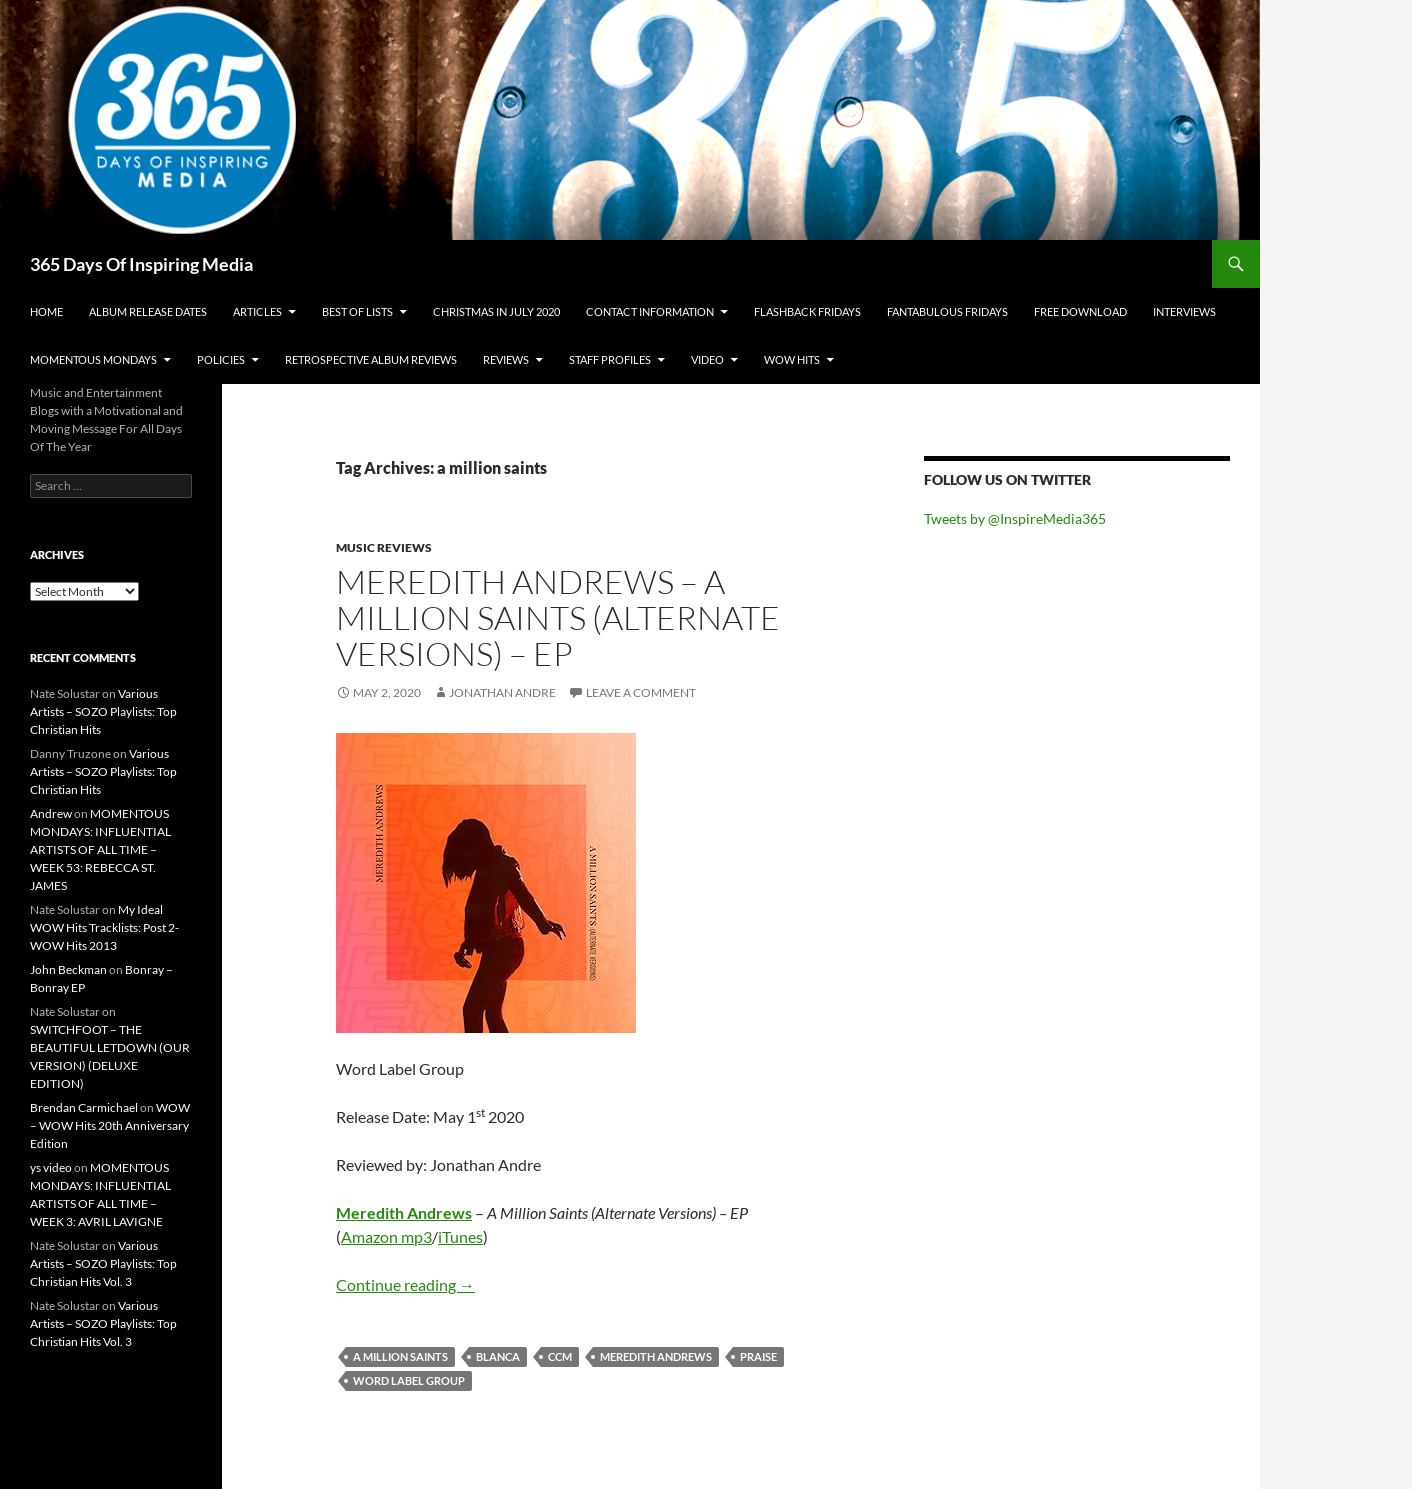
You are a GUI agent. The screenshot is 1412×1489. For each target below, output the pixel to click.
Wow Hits (792, 359)
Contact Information (650, 311)
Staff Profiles (610, 359)
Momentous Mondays (93, 359)
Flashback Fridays (807, 311)
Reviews (506, 359)
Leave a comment (641, 692)
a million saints (400, 1356)
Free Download (1080, 311)
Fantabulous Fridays (947, 311)
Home (46, 311)
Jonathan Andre (502, 692)
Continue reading (405, 1284)
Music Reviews (384, 547)
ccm (560, 1356)
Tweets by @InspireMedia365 (1015, 518)
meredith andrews (656, 1356)
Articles (257, 311)
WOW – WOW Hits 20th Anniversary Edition (110, 1125)
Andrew (51, 813)
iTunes (460, 1236)
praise (758, 1356)
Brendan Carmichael (84, 1107)
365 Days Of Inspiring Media (141, 264)
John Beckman (68, 969)
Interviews (1184, 311)
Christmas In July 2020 (496, 311)
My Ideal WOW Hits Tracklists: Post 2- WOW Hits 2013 (104, 927)
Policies (221, 359)
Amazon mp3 (386, 1236)
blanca (498, 1356)
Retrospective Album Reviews (371, 359)
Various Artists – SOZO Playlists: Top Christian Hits (103, 711)
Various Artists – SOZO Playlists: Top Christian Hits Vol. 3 (103, 1263)
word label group (409, 1380)
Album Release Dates (148, 311)
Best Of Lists (357, 311)
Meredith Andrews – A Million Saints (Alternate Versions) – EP (558, 617)
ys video (51, 1167)
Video (707, 359)
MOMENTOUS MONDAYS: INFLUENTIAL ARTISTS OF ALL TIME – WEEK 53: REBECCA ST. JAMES (100, 849)
